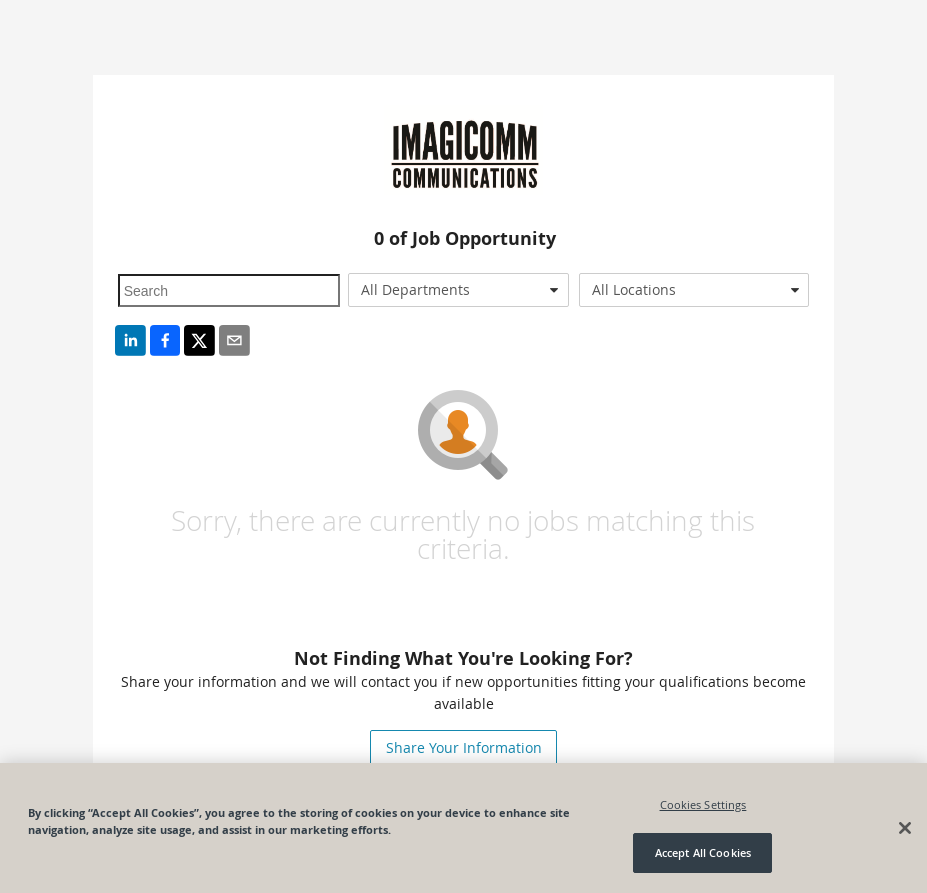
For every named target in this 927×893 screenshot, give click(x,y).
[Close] (905, 828)
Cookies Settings (703, 804)
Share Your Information (464, 747)
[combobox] (458, 290)
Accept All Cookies (703, 852)
